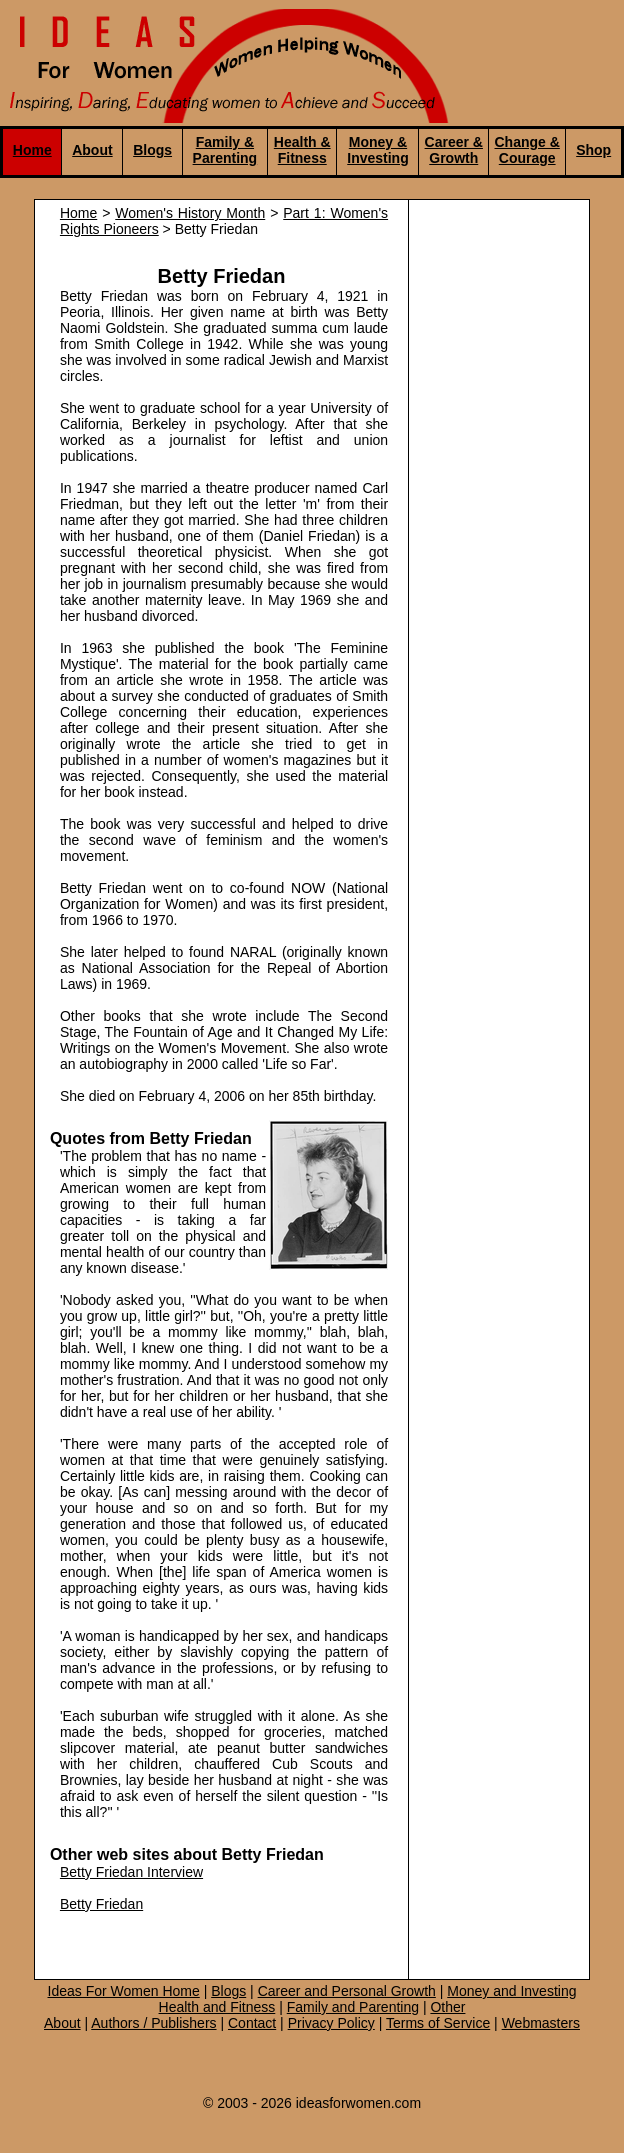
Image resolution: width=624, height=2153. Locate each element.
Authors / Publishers (153, 2023)
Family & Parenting (225, 150)
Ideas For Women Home (124, 1991)
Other (447, 2007)
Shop (593, 150)
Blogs (152, 150)
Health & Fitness (302, 150)
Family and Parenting (353, 2007)
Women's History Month (190, 213)
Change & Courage (527, 150)
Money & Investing (377, 150)
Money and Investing (511, 1991)
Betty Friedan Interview (131, 1872)
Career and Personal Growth (347, 1991)
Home (32, 150)
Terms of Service (438, 2023)
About (92, 150)
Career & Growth (454, 150)
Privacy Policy (331, 2023)
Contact (252, 2023)
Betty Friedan (101, 1904)
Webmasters (541, 2023)
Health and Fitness (217, 2007)
